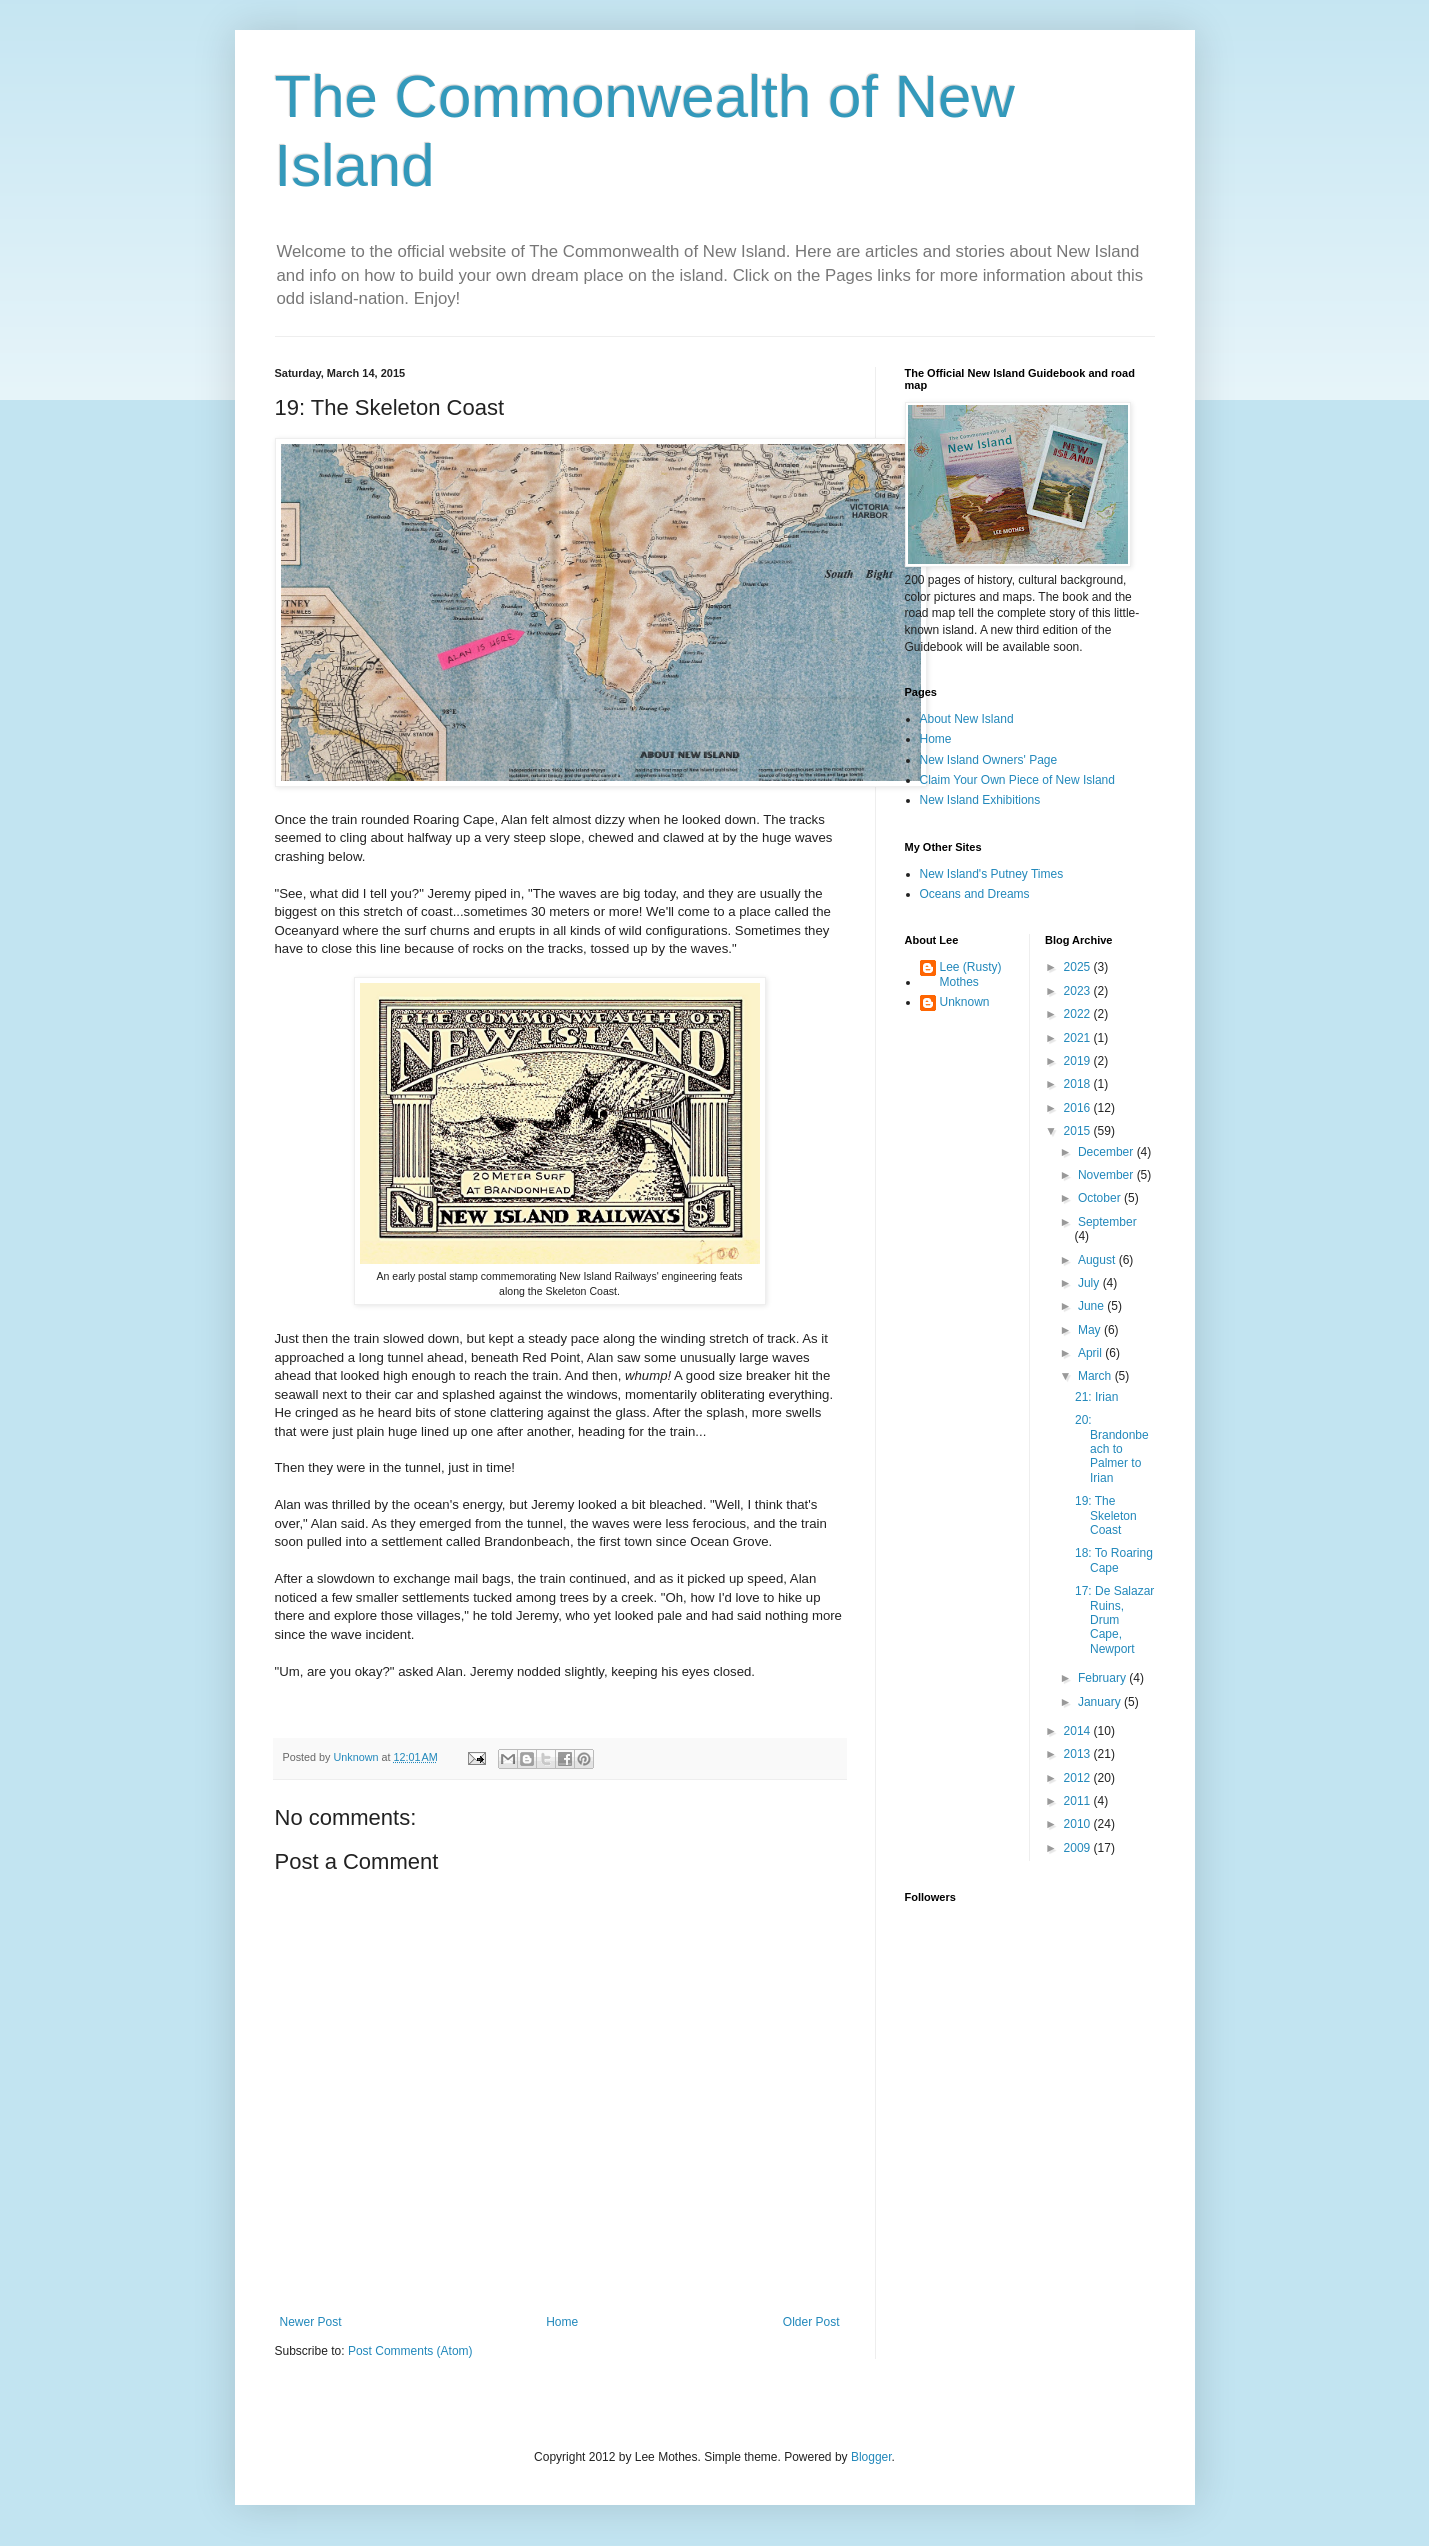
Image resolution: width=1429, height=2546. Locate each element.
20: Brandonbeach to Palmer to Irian (1112, 1449)
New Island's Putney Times (992, 874)
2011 (1079, 1801)
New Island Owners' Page (989, 760)
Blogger (871, 2457)
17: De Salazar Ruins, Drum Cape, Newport (1114, 1620)
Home (562, 2322)
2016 (1079, 1108)
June (1092, 1306)
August (1098, 1260)
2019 (1079, 1061)
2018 (1079, 1084)
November (1107, 1175)
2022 (1079, 1014)
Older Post (811, 2322)
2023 (1079, 991)
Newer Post (311, 2322)
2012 (1079, 1778)
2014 (1079, 1731)
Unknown (965, 1002)
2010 (1079, 1824)
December (1107, 1152)
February (1103, 1678)
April (1091, 1353)
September (1107, 1222)
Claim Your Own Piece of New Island (1017, 780)
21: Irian (1096, 1397)
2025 (1079, 967)
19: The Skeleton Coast (1106, 1515)
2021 (1079, 1038)
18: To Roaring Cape (1114, 1560)
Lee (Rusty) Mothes (971, 974)
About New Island (967, 719)
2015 (1079, 1131)
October (1101, 1198)
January (1101, 1702)
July (1090, 1283)
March (1096, 1376)
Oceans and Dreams (975, 894)
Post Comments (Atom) (410, 2351)
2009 (1079, 1848)
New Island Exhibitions (980, 800)
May (1091, 1330)
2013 (1079, 1754)
